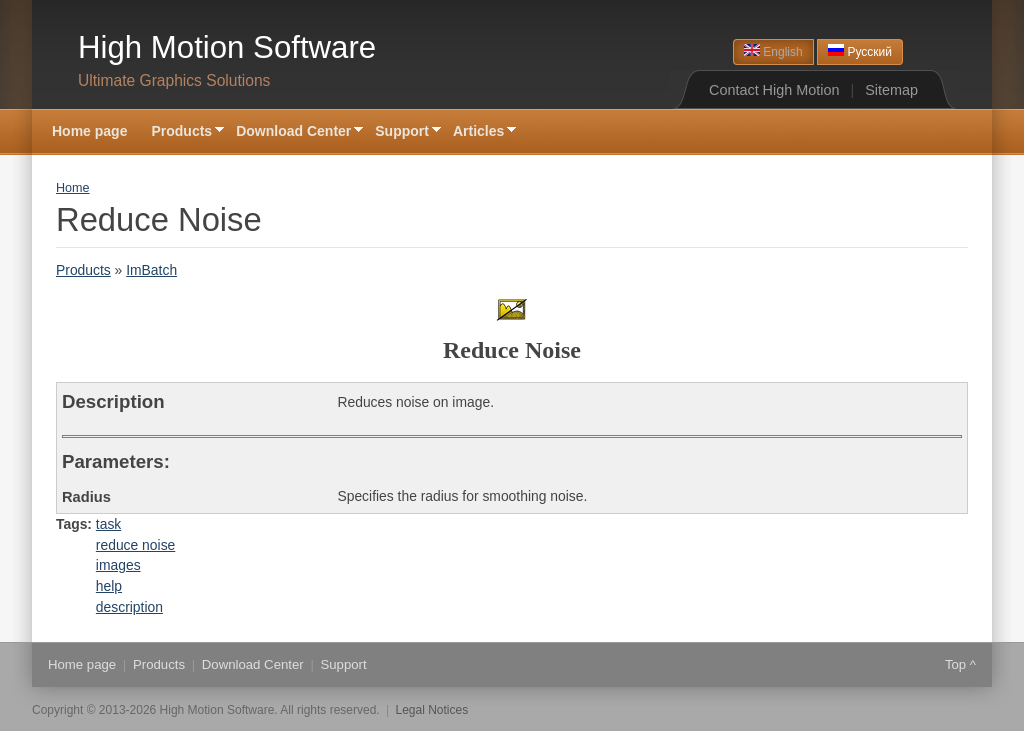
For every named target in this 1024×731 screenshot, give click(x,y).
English (773, 51)
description (129, 607)
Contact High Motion (774, 90)
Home (73, 188)
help (109, 586)
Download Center (293, 132)
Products (181, 132)
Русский (860, 51)
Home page (89, 131)
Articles (478, 132)
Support (402, 132)
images (118, 565)
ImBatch (151, 270)
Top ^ (960, 664)
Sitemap (891, 90)
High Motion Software (227, 47)
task (108, 524)
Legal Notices (432, 710)
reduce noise (135, 545)
